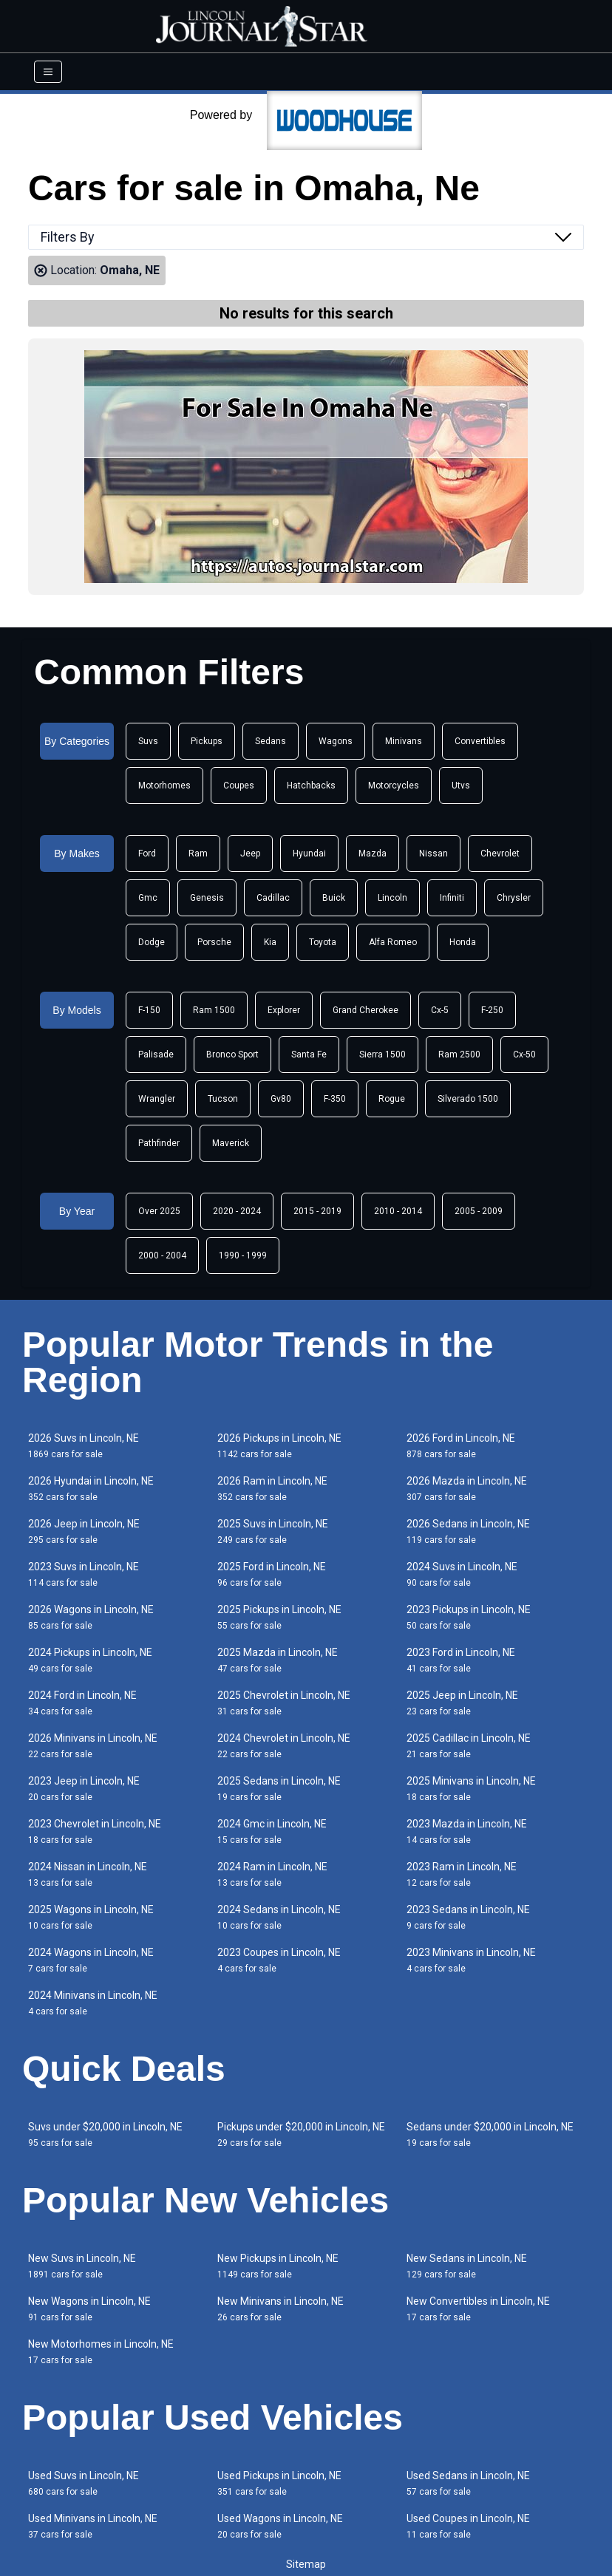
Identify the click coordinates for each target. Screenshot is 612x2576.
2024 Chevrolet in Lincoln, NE (283, 1745)
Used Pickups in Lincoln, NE (279, 2483)
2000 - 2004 (162, 1255)
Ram (198, 853)
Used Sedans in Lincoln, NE (468, 2483)
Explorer (284, 1010)
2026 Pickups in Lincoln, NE (279, 1445)
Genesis (207, 898)
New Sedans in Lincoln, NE (467, 2266)
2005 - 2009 (479, 1211)
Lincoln (392, 898)
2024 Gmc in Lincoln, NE (272, 1831)
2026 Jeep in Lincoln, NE (84, 1531)
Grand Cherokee (365, 1010)
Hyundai (309, 853)
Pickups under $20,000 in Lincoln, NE (301, 2134)
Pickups (206, 741)
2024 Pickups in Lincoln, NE (90, 1660)
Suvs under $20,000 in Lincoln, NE (105, 2134)
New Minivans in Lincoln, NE (280, 2309)
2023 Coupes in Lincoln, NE (279, 1960)
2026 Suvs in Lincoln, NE (83, 1445)
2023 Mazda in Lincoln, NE (467, 1831)
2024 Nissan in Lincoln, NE (87, 1874)
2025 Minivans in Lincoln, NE (471, 1788)
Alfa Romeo (393, 942)
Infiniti (452, 898)
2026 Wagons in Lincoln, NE (91, 1617)
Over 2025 (159, 1211)
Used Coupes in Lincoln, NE (468, 2526)
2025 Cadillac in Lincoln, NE (469, 1745)
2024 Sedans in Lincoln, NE (279, 1917)
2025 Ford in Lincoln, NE (271, 1574)
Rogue (391, 1099)
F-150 (149, 1010)
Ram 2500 (459, 1054)
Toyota (322, 942)
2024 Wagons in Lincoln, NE (91, 1960)
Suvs (148, 741)
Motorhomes (164, 785)
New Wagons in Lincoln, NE (89, 2309)
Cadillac (273, 898)
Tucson (223, 1099)
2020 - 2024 (237, 1211)
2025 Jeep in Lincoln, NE (462, 1703)
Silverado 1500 (468, 1099)
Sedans (270, 741)
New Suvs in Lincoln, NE (82, 2266)
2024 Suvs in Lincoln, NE (462, 1574)
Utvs (461, 785)
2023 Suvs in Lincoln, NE (83, 1574)
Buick (333, 898)
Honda (462, 942)
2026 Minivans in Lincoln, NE (92, 1745)
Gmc (147, 898)
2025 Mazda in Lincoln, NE (277, 1660)
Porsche (214, 942)
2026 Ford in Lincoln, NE (461, 1445)
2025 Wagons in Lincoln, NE (91, 1917)
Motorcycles (393, 785)
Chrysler (514, 898)
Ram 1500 (214, 1010)
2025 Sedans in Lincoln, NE (279, 1788)
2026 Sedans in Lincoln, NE (468, 1531)
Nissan (433, 853)
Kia (270, 942)
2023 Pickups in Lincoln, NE (469, 1617)
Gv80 (281, 1099)
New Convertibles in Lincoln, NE (478, 2309)
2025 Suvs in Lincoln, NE (272, 1531)
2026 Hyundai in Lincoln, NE (91, 1488)
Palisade (156, 1054)
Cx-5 (440, 1010)
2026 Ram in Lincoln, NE (272, 1488)
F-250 (492, 1010)
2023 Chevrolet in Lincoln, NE (94, 1831)
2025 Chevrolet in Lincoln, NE (283, 1703)
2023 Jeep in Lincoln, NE (84, 1788)
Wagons (336, 741)
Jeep (250, 853)
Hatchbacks (311, 785)
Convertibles (480, 741)
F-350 (335, 1099)
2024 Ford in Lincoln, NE (82, 1703)
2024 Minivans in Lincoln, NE (92, 2003)
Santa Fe (309, 1054)
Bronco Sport (232, 1054)
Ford (147, 853)
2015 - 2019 (317, 1211)
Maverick (230, 1143)
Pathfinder (159, 1143)
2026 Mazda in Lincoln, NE (467, 1488)
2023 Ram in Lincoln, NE (462, 1874)
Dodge (151, 942)
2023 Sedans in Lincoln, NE (468, 1917)
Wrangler (156, 1099)
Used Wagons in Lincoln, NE (280, 2526)
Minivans (403, 741)
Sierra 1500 (382, 1054)
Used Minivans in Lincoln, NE (92, 2526)
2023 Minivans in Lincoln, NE (471, 1960)
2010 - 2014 (398, 1211)
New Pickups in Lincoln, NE (278, 2266)
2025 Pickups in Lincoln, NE (279, 1617)
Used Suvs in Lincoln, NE (83, 2483)
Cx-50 (524, 1054)
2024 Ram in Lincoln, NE (272, 1874)
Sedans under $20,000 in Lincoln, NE (490, 2134)
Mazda (372, 853)
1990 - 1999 (243, 1255)
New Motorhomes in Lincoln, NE (101, 2351)
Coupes (238, 785)
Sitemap (306, 2564)
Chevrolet (500, 853)
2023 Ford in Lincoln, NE (461, 1660)
